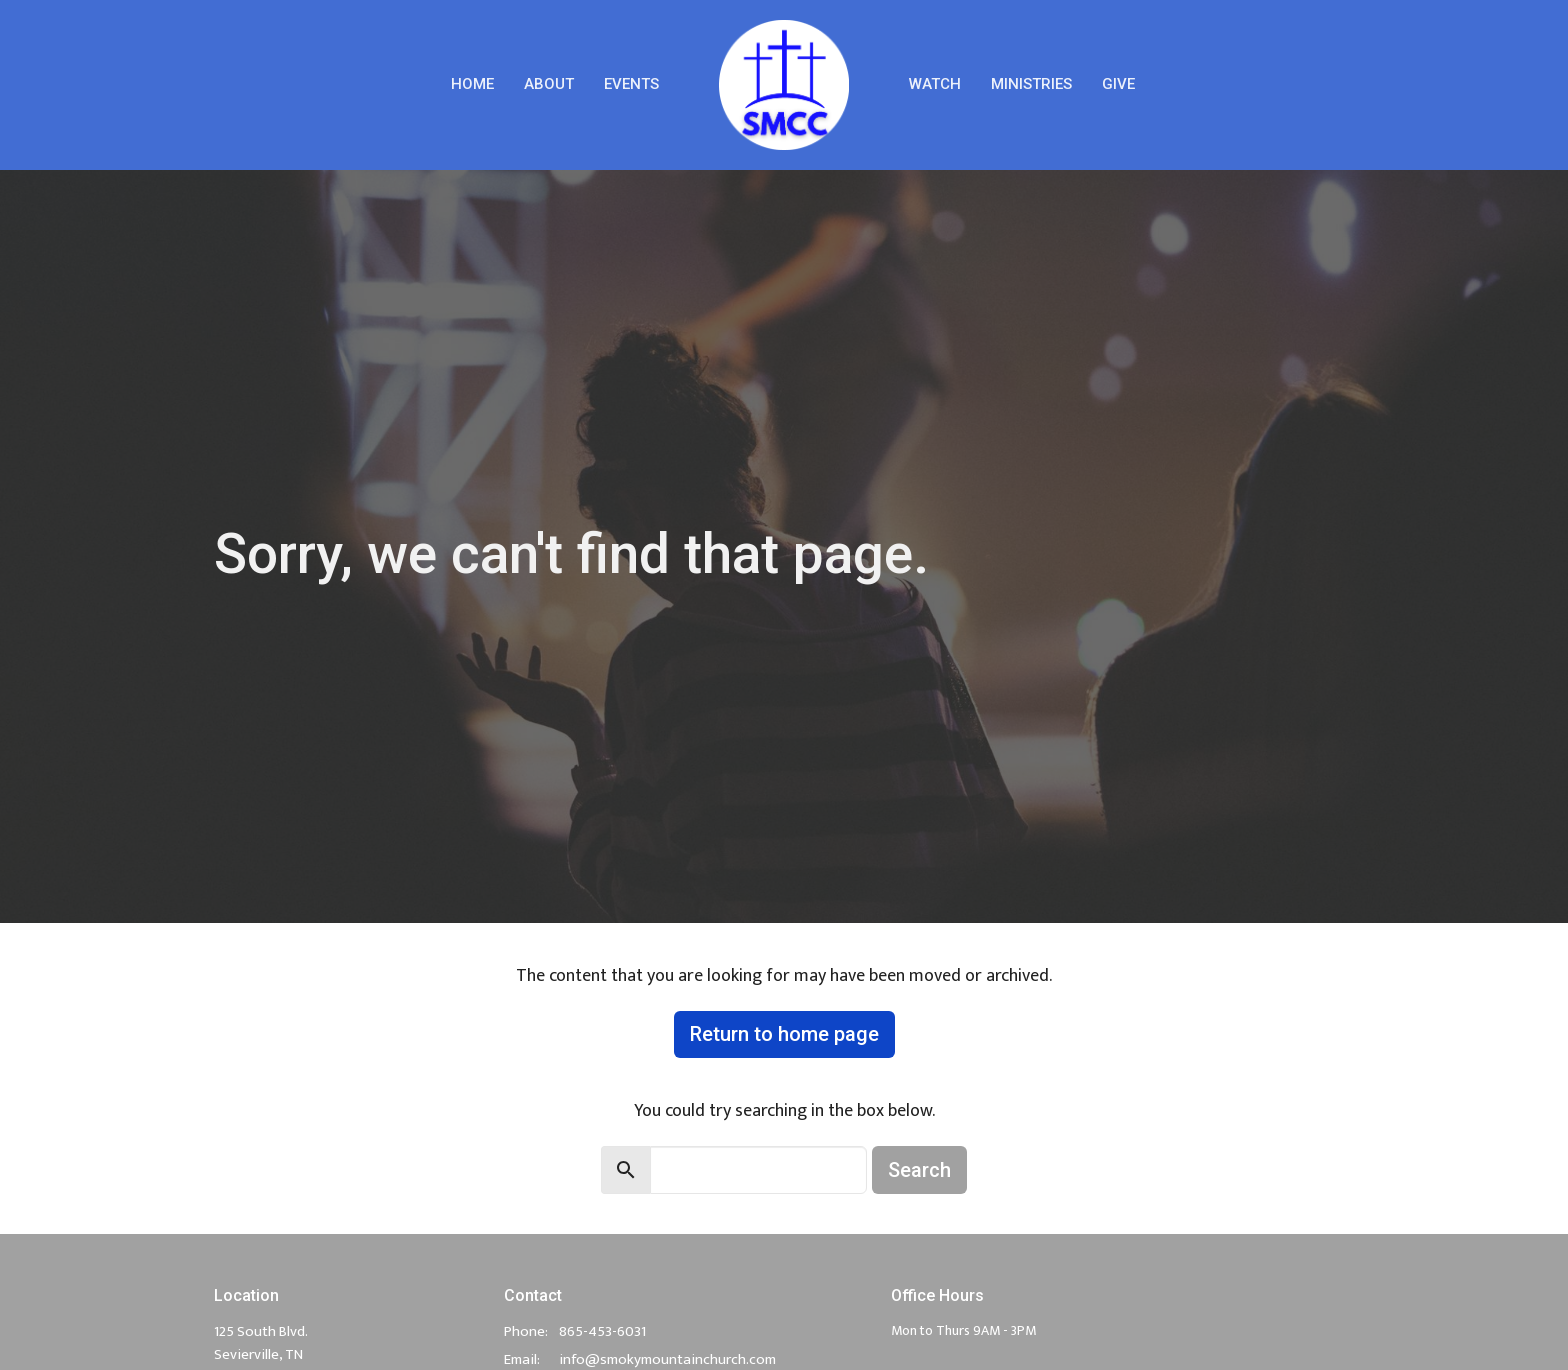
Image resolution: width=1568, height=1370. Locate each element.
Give (1118, 84)
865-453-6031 (602, 1331)
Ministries (1031, 84)
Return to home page (784, 1034)
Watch (935, 84)
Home (472, 84)
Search (919, 1170)
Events (631, 84)
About (549, 84)
